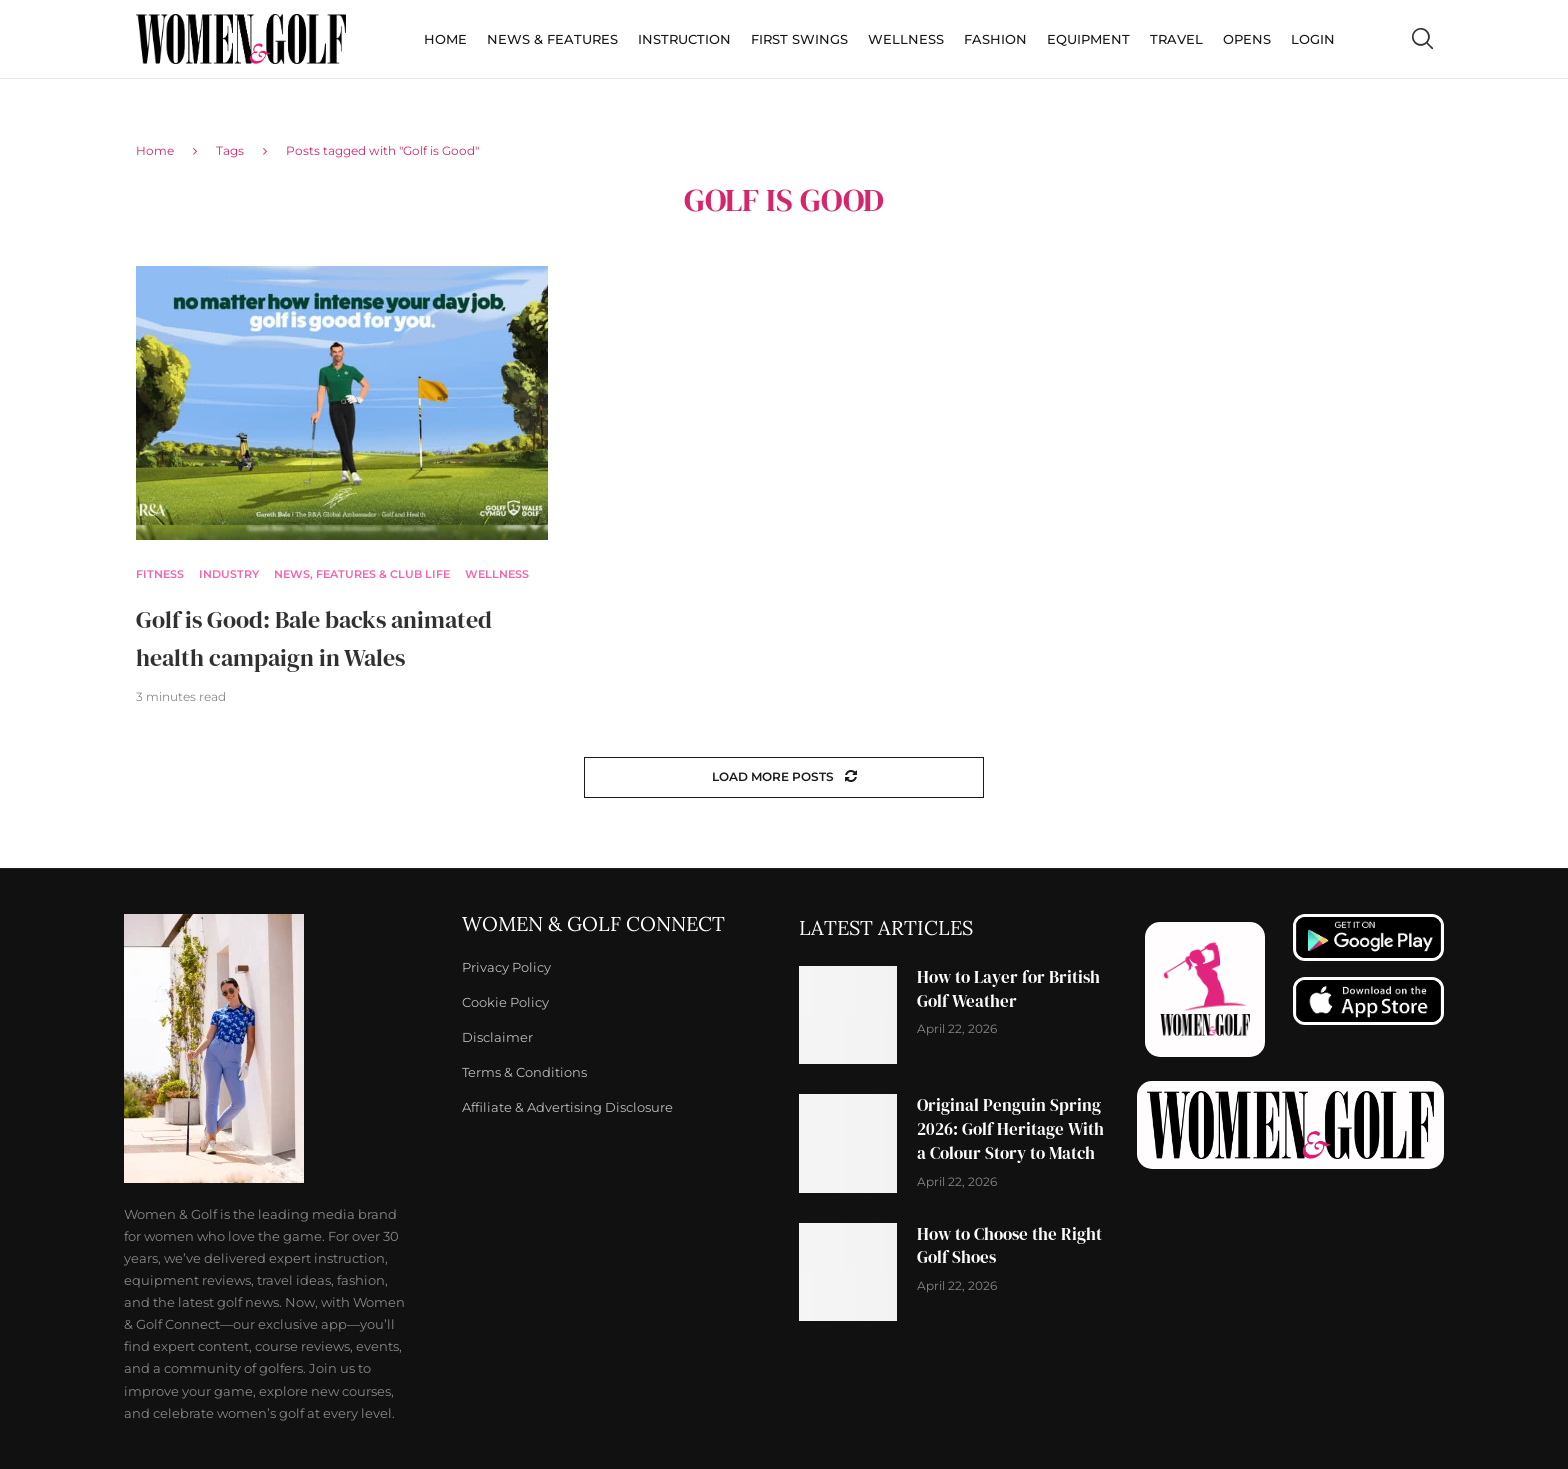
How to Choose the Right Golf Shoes (1009, 1246)
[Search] (1422, 39)
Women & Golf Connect (593, 924)
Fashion (995, 39)
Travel (1176, 39)
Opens (1247, 39)
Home (445, 39)
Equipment (1088, 39)
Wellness (906, 39)
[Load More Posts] (784, 777)
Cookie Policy (505, 1002)
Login (1313, 39)
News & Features (552, 39)
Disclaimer (497, 1037)
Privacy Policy (506, 967)
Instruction (684, 39)
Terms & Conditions (524, 1072)
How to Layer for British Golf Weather (1008, 989)
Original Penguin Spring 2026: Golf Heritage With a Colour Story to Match (1010, 1129)
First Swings (799, 39)
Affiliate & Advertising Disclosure (567, 1107)
